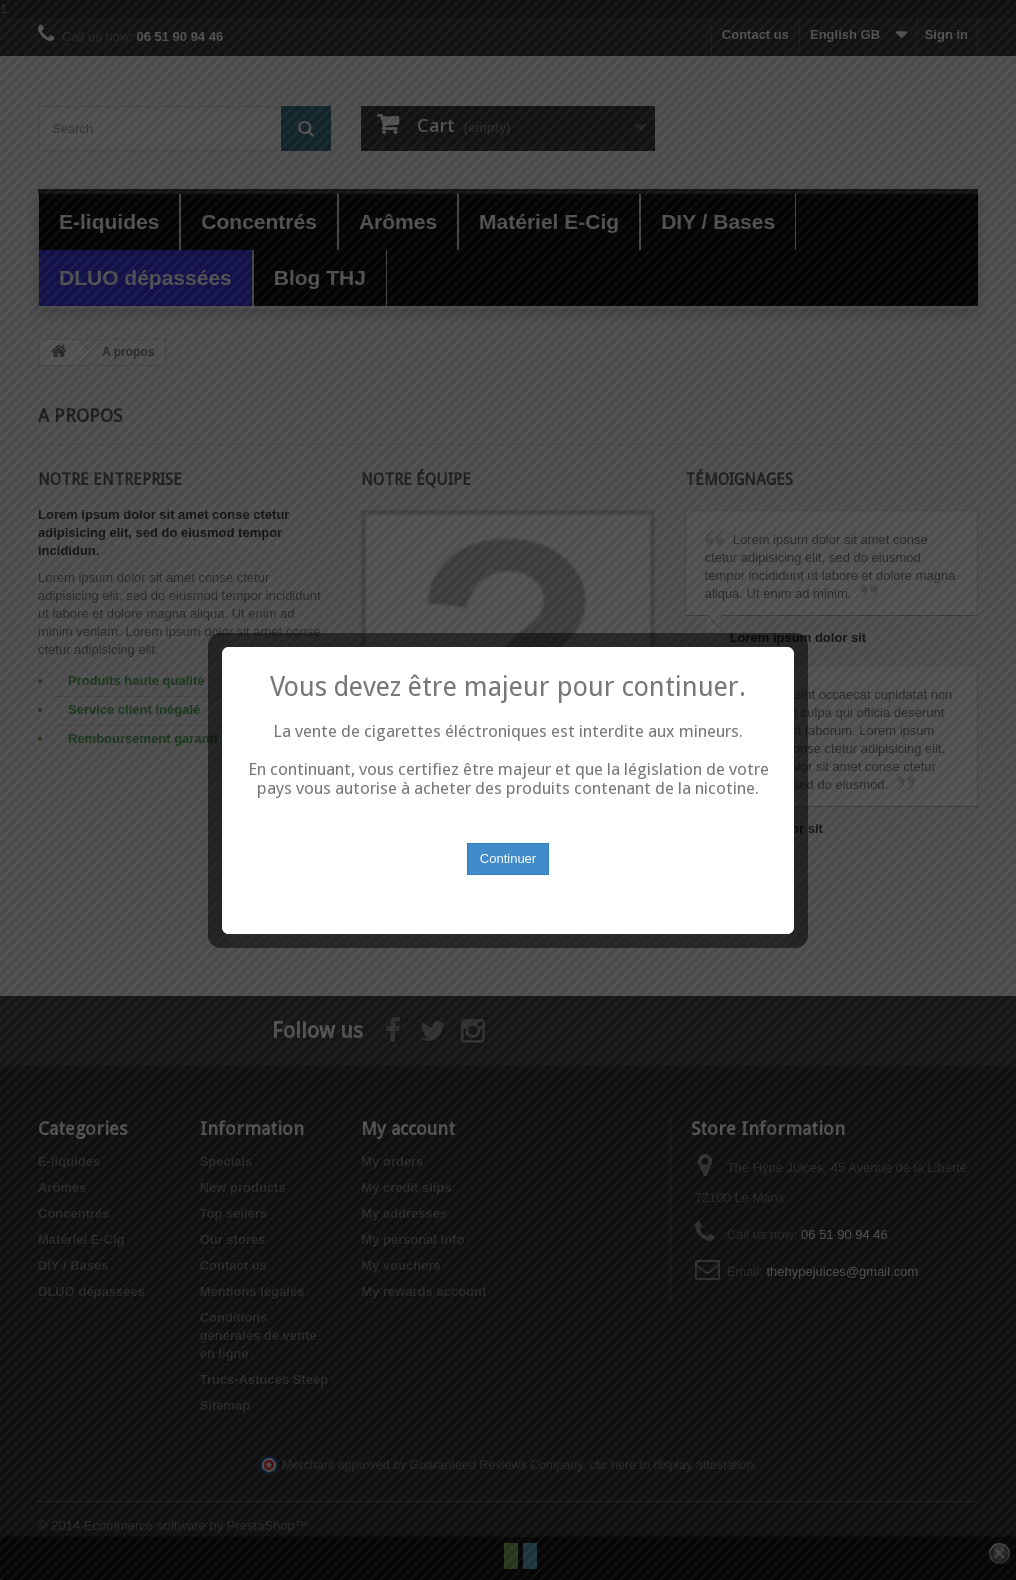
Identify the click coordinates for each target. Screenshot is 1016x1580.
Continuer (508, 844)
